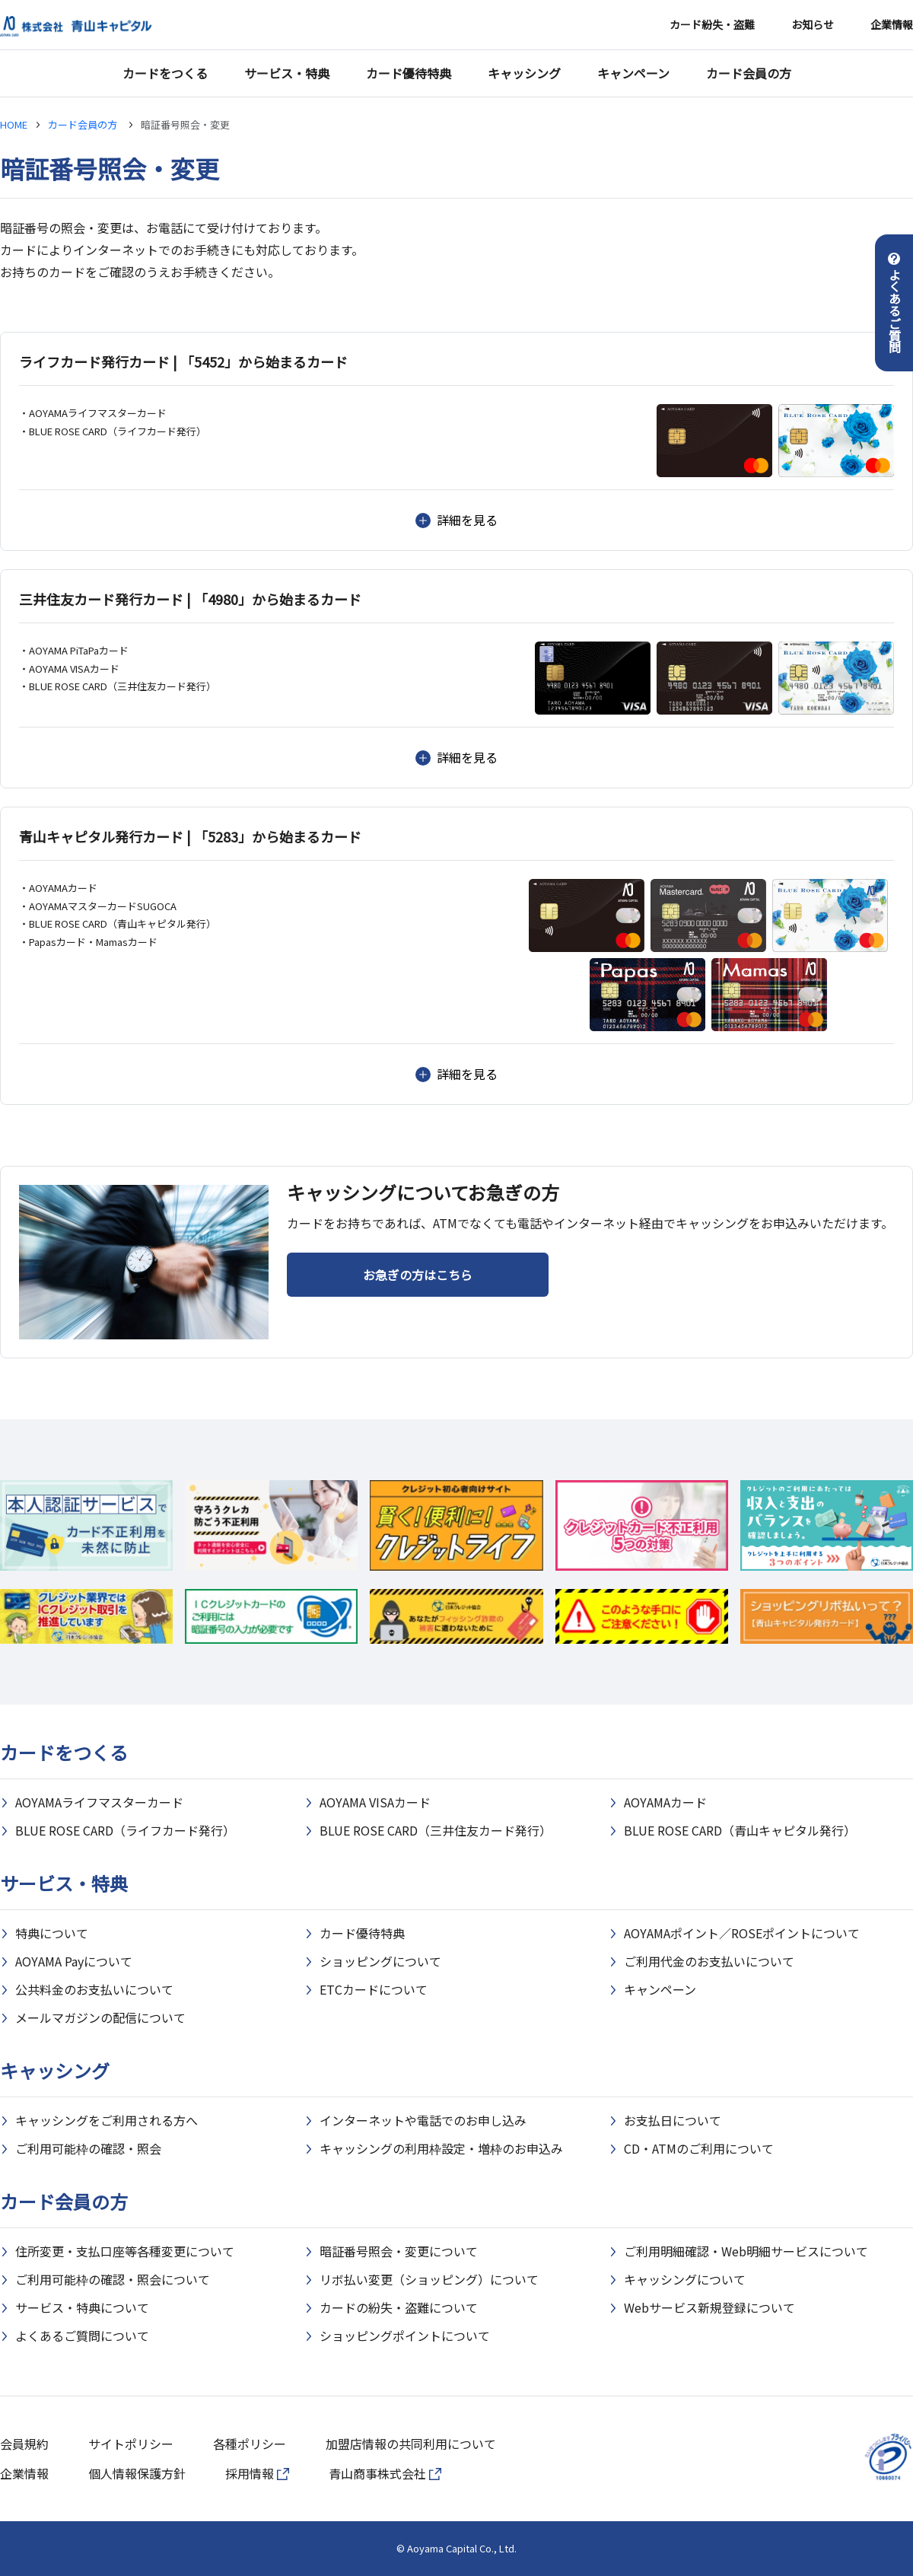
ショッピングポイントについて (405, 2335)
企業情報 (891, 24)
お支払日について (672, 2120)
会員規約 (24, 2443)
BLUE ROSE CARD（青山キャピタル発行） (740, 1830)
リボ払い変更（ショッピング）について (429, 2279)
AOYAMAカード (665, 1802)
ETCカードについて (374, 1989)
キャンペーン (633, 73)
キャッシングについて (685, 2279)
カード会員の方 (748, 73)
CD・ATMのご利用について (699, 2148)
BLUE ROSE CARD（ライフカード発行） (125, 1830)
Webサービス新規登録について (709, 2307)
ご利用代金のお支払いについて (709, 1961)
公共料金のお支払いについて (94, 1989)
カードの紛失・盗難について (399, 2307)
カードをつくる (165, 73)
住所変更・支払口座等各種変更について (124, 2251)
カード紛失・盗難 (712, 24)
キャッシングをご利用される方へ (106, 2120)
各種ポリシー (249, 2443)
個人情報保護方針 (137, 2473)
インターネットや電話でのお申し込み (423, 2120)
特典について (51, 1933)
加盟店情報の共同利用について (411, 2443)
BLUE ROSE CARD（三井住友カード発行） (436, 1830)
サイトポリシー (130, 2443)
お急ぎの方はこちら (417, 1275)
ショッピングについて (380, 1961)
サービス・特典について (82, 2307)
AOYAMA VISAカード (375, 1802)
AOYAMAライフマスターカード (99, 1802)
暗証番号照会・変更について (399, 2251)
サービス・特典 (286, 73)
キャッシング (524, 73)
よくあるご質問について (82, 2335)
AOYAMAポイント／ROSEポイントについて (742, 1933)
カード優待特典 (408, 73)
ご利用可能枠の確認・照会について (112, 2279)
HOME (13, 124)
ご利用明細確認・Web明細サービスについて (746, 2251)
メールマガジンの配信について (100, 2017)
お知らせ (812, 24)
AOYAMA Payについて (73, 1961)
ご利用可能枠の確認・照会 (88, 2148)
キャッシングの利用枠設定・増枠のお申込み (441, 2148)
